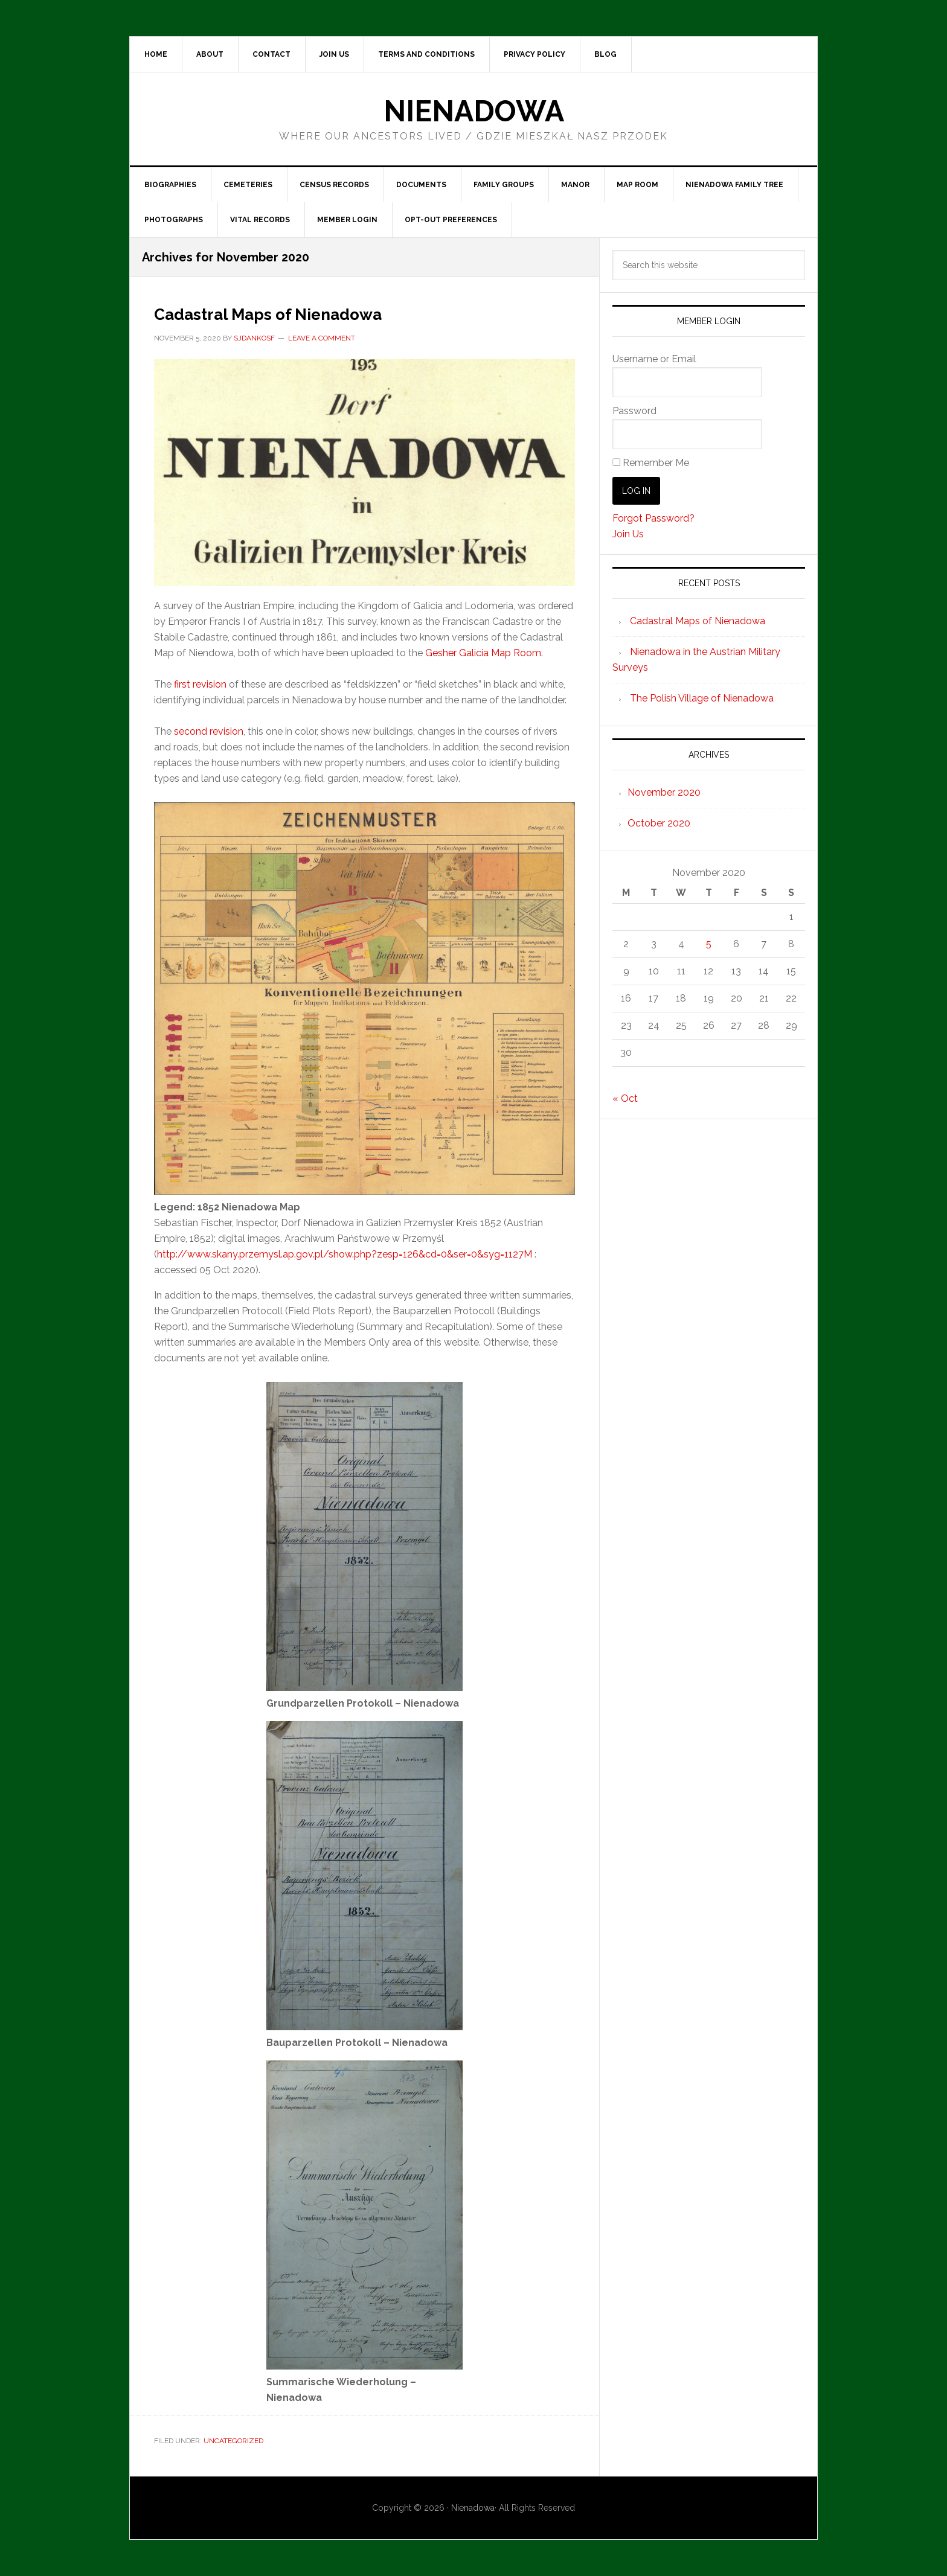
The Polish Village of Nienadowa (702, 698)
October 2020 (659, 823)
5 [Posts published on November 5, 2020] (708, 944)
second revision (208, 731)
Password (634, 411)
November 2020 (664, 792)
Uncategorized (233, 2441)
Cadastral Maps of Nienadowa (310, 312)
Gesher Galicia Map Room (483, 653)
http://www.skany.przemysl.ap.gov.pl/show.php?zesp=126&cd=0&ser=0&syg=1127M (344, 1254)
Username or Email (654, 359)
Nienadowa (474, 111)
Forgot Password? (653, 518)
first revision (200, 684)
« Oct (625, 1098)
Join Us (628, 534)
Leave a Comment (321, 338)
